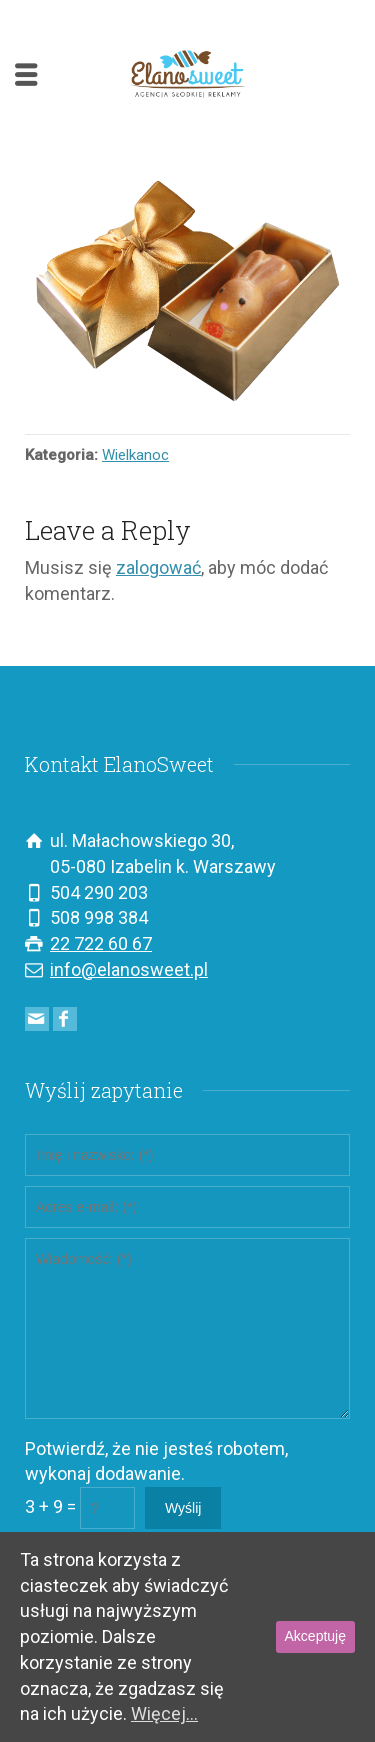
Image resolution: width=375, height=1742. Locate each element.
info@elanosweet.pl (129, 969)
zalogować (158, 567)
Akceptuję (315, 1636)
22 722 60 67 (101, 943)
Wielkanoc (135, 455)
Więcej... (164, 1713)
